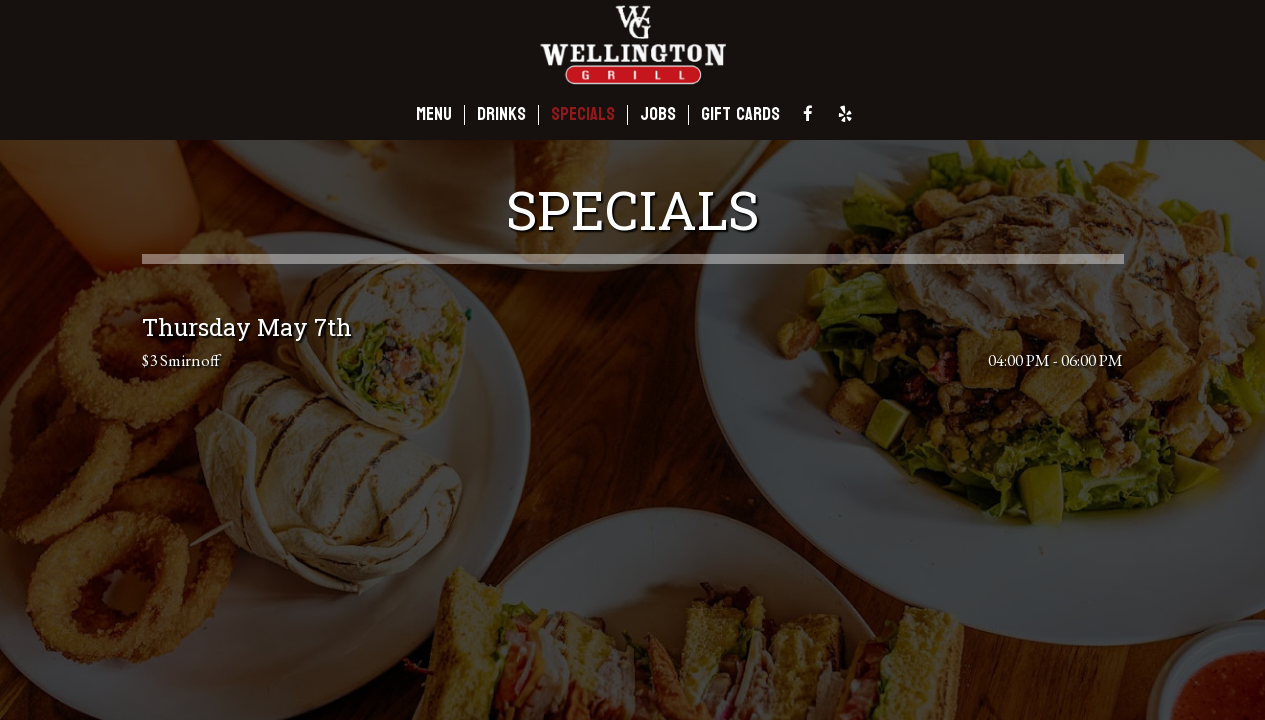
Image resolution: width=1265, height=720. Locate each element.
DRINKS (501, 115)
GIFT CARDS (740, 115)
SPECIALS (583, 115)
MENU (434, 115)
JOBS (658, 115)
